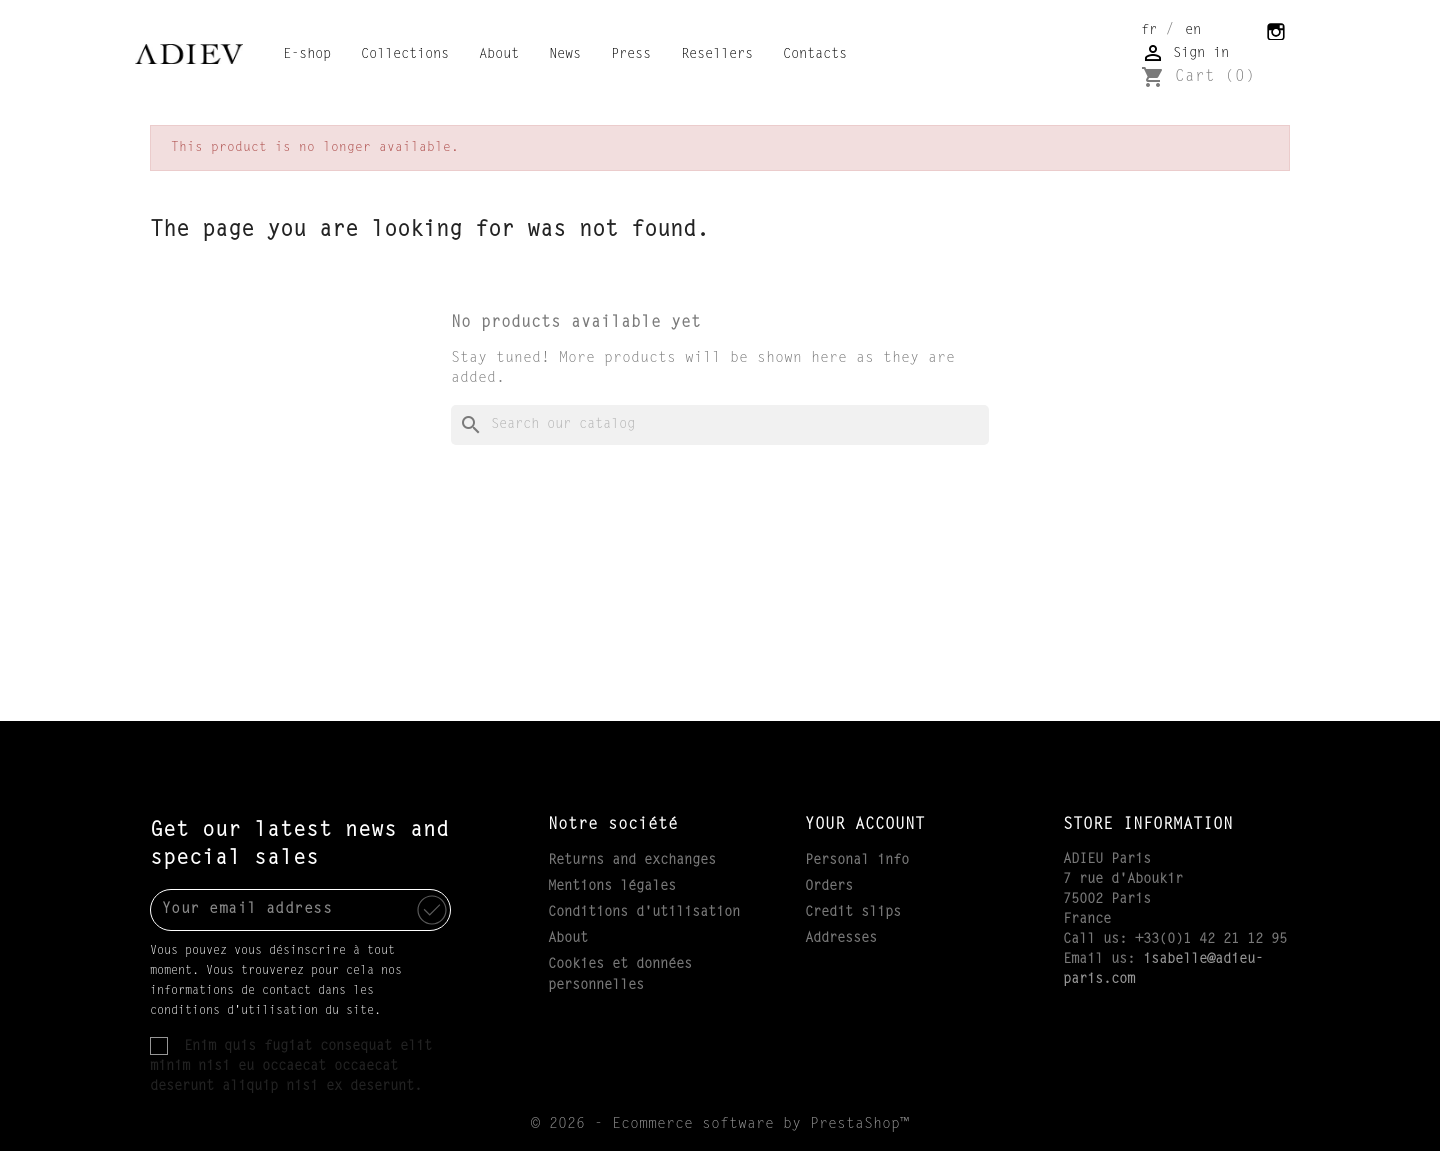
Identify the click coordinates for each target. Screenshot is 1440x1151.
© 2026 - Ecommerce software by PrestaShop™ (720, 1124)
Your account (865, 825)
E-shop (307, 55)
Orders (829, 887)
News (565, 55)
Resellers (717, 55)
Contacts (815, 55)
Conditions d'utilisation (644, 913)
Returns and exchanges (632, 861)
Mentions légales (612, 887)
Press (631, 55)
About (499, 55)
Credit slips (853, 913)
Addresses (841, 939)
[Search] (720, 425)
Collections (405, 55)
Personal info (857, 861)
